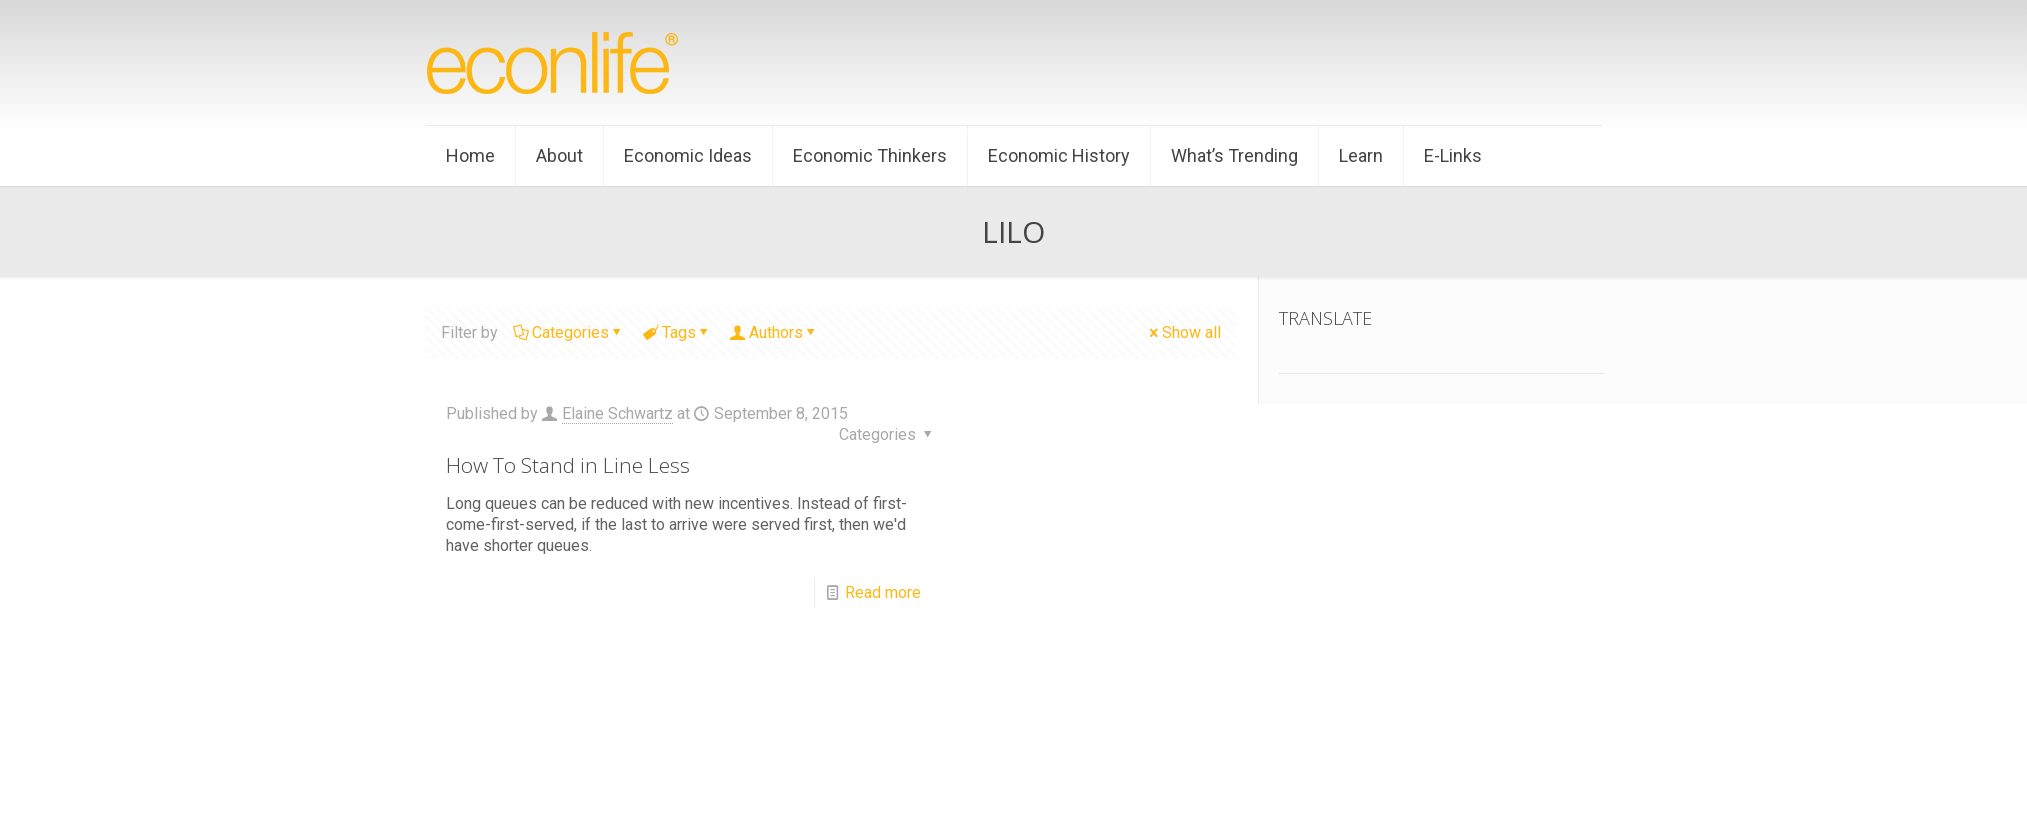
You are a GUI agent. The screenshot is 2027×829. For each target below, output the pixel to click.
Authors (774, 332)
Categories (569, 332)
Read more (883, 592)
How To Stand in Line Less (568, 465)
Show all (1183, 332)
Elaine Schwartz (617, 413)
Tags (677, 332)
